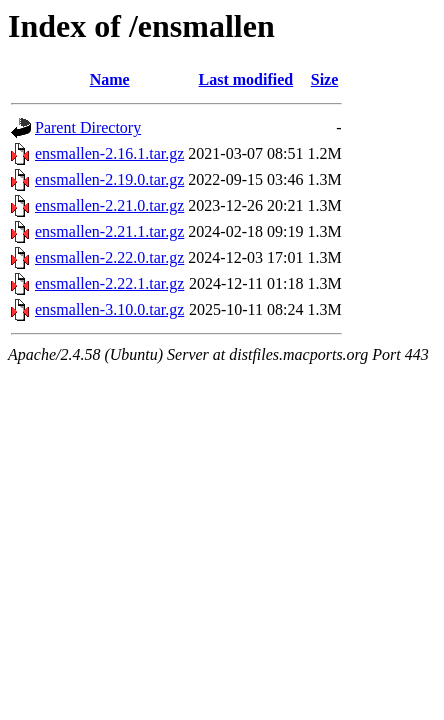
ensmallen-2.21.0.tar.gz (109, 205)
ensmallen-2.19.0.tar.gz (109, 179)
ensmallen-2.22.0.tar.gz (109, 257)
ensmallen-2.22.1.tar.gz (109, 283)
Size (325, 79)
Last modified (246, 79)
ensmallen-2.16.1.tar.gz (109, 153)
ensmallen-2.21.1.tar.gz (109, 231)
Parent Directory (88, 127)
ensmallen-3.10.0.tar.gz (109, 309)
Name (110, 79)
